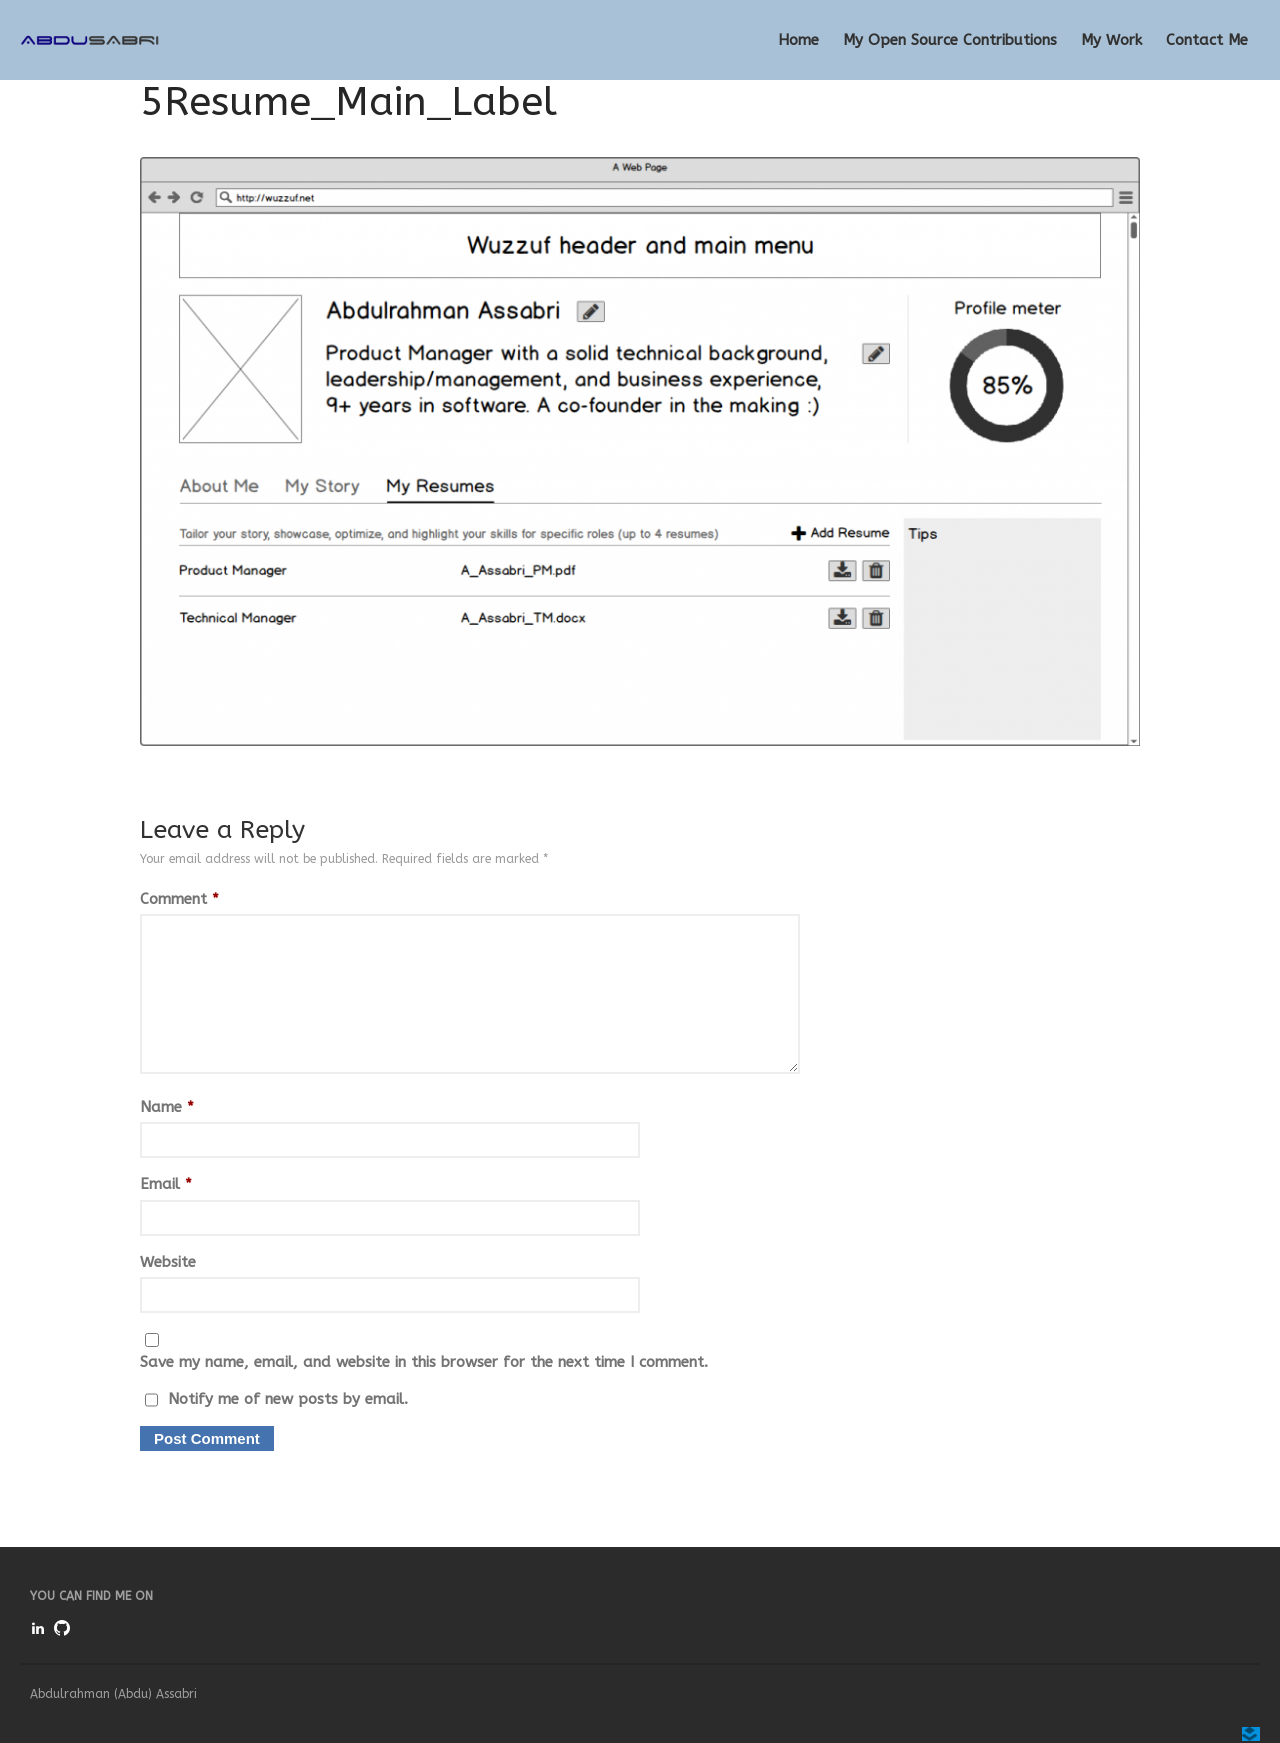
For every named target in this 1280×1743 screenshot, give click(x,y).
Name (167, 1107)
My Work (1111, 40)
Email (166, 1184)
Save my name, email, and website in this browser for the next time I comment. (424, 1362)
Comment (179, 899)
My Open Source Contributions (950, 40)
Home (798, 40)
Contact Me (1207, 40)
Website (168, 1262)
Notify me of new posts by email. (288, 1399)
